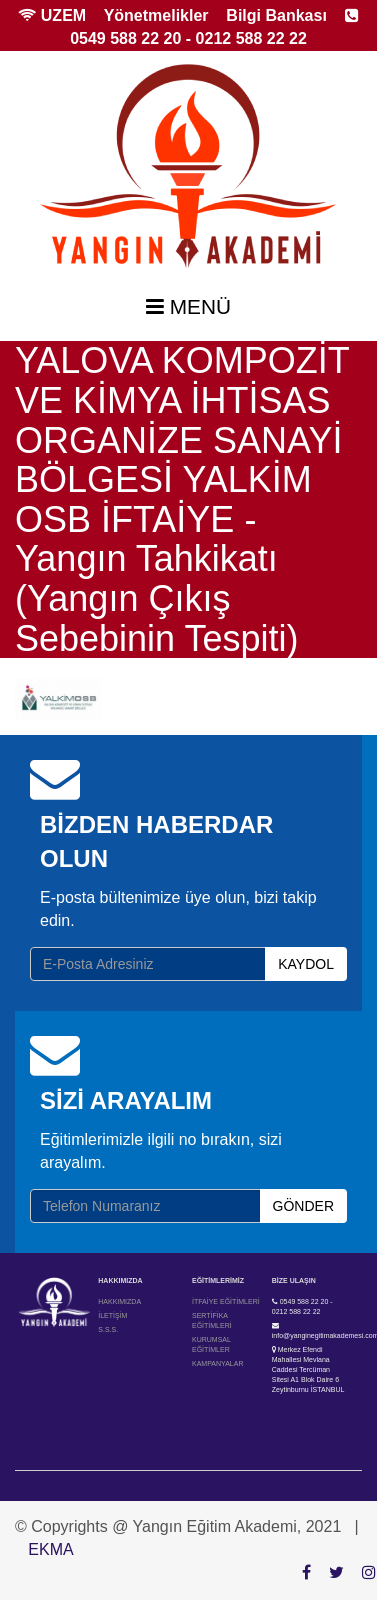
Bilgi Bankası (276, 15)
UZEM (52, 15)
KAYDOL (306, 964)
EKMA (50, 1549)
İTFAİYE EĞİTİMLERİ (226, 1301)
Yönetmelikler (156, 15)
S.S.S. (108, 1329)
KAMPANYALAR (217, 1363)
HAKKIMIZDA (119, 1301)
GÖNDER (303, 1206)
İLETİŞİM (112, 1315)
